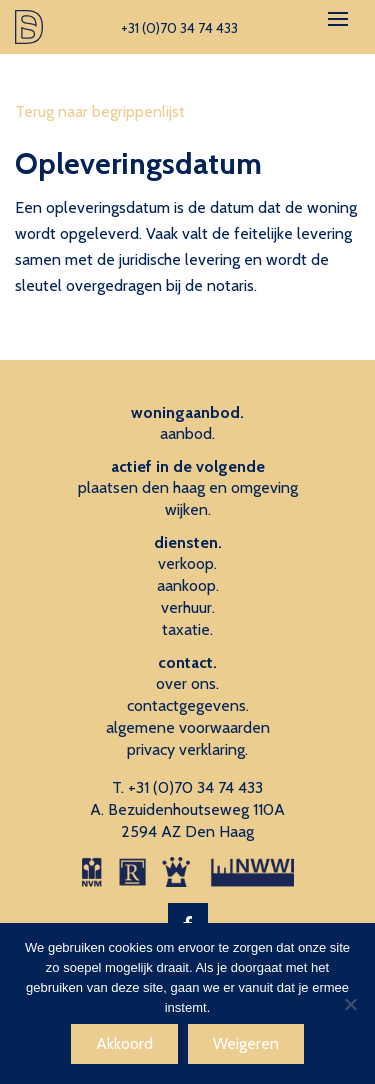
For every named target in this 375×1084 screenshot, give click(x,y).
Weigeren (246, 1043)
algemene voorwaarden (188, 727)
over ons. (187, 683)
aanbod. (187, 433)
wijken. (188, 509)
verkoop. (187, 563)
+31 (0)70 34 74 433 (195, 787)
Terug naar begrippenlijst (100, 111)
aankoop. (188, 585)
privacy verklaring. (187, 749)
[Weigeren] (350, 1004)
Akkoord (124, 1043)
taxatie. (187, 629)
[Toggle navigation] (338, 19)
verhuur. (188, 607)
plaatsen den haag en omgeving (188, 487)
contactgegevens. (188, 705)
